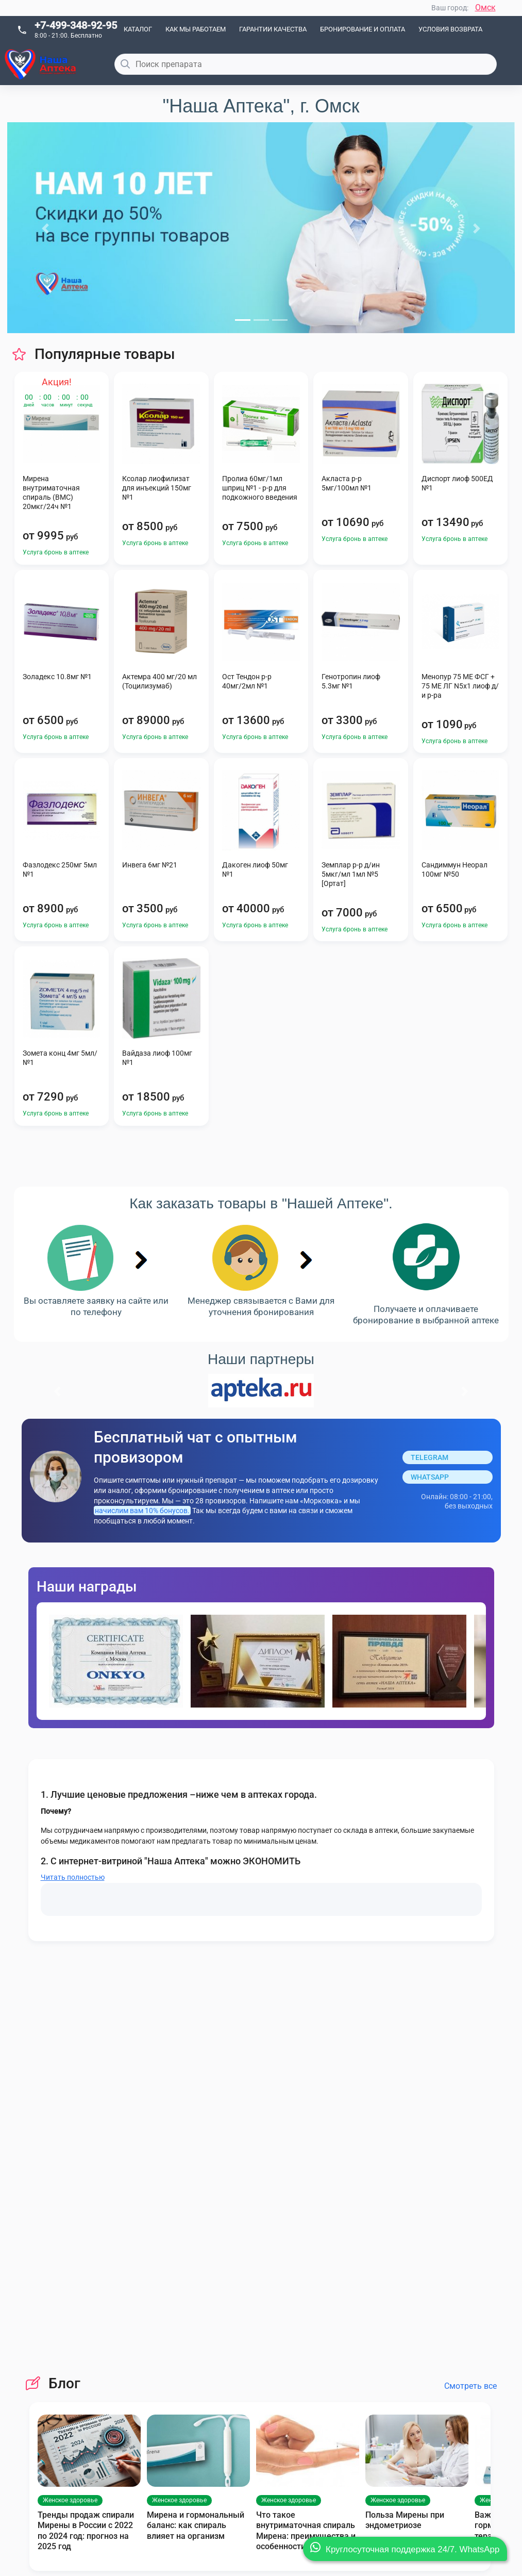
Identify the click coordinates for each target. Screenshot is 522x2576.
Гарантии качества (273, 29)
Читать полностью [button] (73, 1877)
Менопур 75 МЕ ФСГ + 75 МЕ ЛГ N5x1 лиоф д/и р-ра (460, 685)
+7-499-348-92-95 (76, 25)
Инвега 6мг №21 (149, 865)
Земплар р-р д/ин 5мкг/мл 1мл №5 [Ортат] (351, 874)
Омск (485, 7)
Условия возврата (450, 29)
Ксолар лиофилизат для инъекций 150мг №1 (156, 487)
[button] (45, 228)
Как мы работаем (195, 29)
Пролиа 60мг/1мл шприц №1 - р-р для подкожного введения (259, 487)
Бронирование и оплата (362, 29)
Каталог (138, 29)
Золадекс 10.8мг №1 (57, 676)
